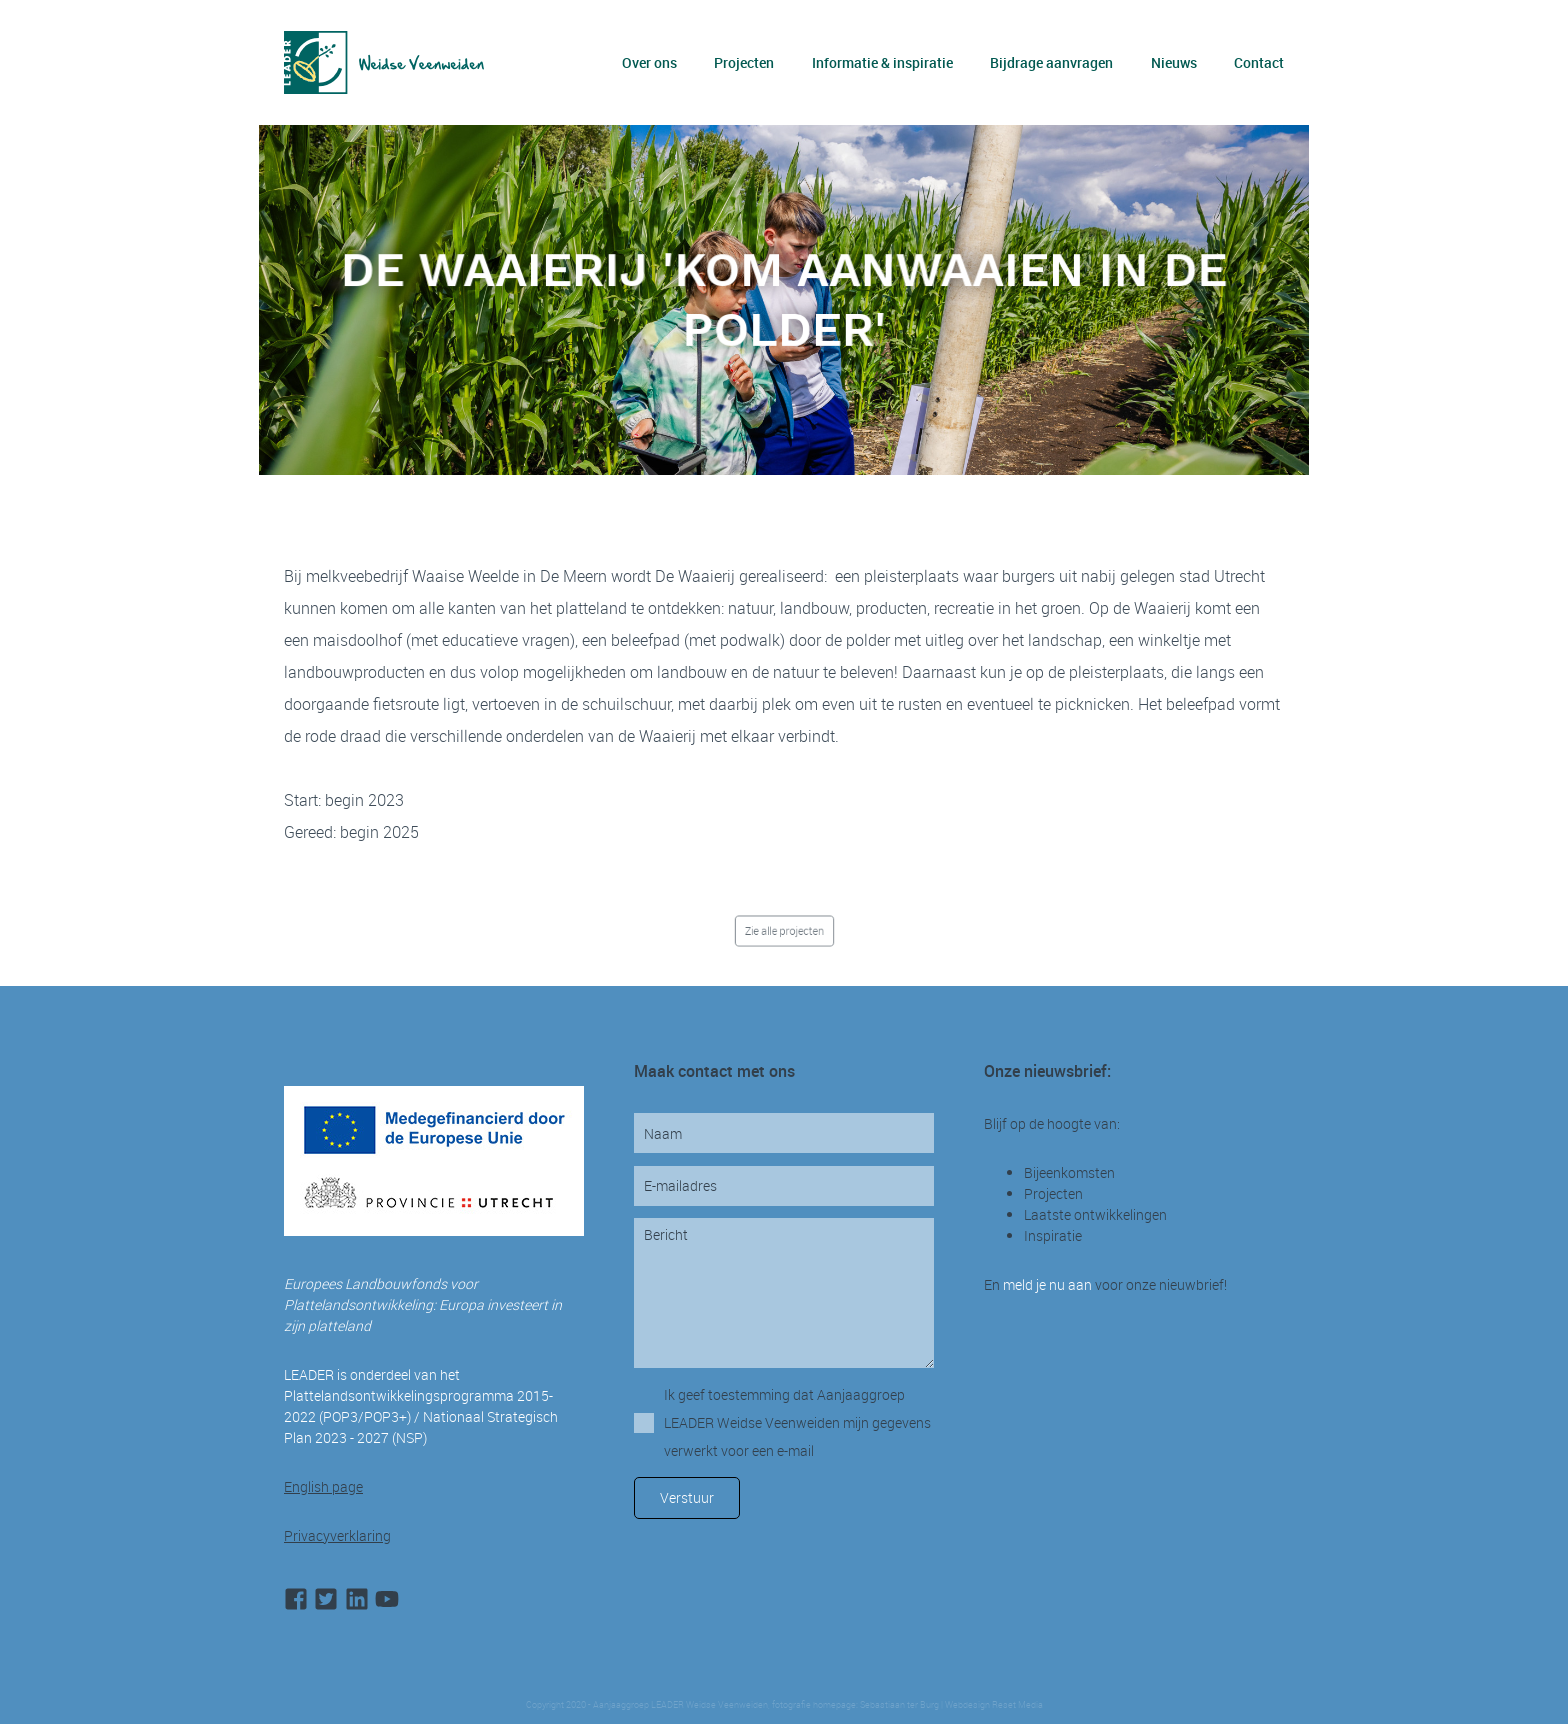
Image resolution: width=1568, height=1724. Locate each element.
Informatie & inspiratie (882, 62)
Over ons (649, 62)
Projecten (744, 62)
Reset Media (1017, 1705)
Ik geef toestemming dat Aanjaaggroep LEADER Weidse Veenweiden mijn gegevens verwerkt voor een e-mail (797, 1422)
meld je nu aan (1047, 1284)
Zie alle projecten (784, 930)
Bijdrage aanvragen (1051, 62)
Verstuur (687, 1497)
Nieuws (1174, 62)
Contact (1259, 62)
